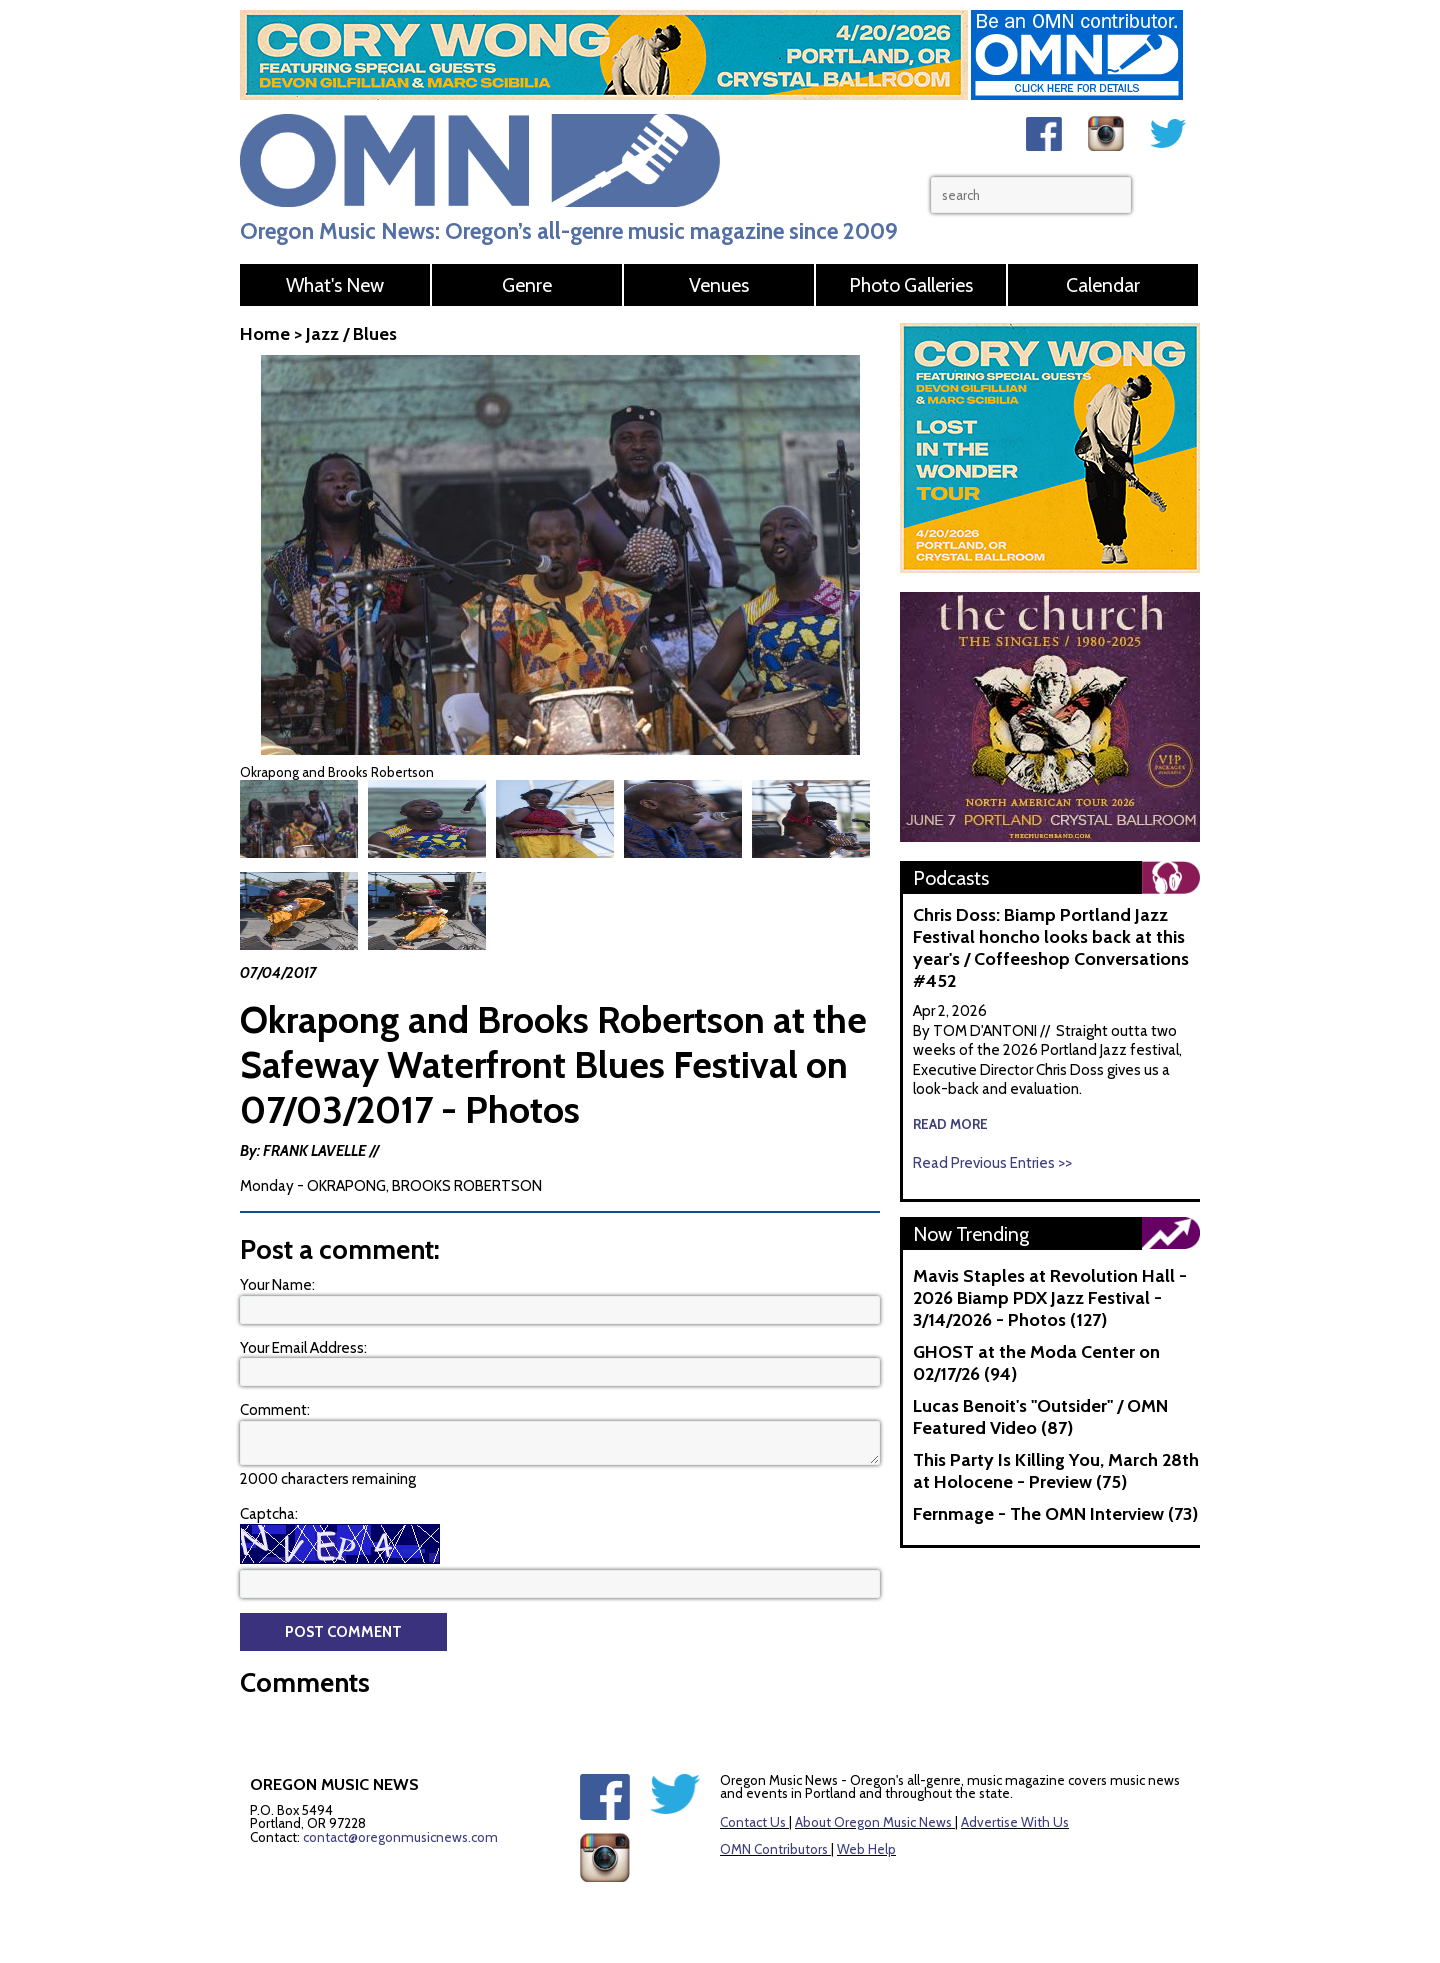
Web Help (866, 1802)
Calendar (1103, 285)
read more (950, 1124)
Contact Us (753, 1775)
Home (265, 334)
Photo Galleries (911, 285)
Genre (527, 285)
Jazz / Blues (351, 334)
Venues (719, 285)
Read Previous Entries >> (992, 1163)
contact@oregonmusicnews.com (400, 1790)
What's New (335, 285)
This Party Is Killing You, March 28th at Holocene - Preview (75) (1056, 1471)
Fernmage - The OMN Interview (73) (1055, 1514)
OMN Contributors (774, 1802)
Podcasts (951, 878)
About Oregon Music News (873, 1775)
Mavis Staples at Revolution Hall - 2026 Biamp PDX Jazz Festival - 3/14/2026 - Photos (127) (1050, 1298)
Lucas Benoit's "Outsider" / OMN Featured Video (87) (1040, 1417)
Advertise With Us (1015, 1775)
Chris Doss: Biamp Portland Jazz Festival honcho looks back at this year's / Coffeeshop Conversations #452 (1051, 948)
